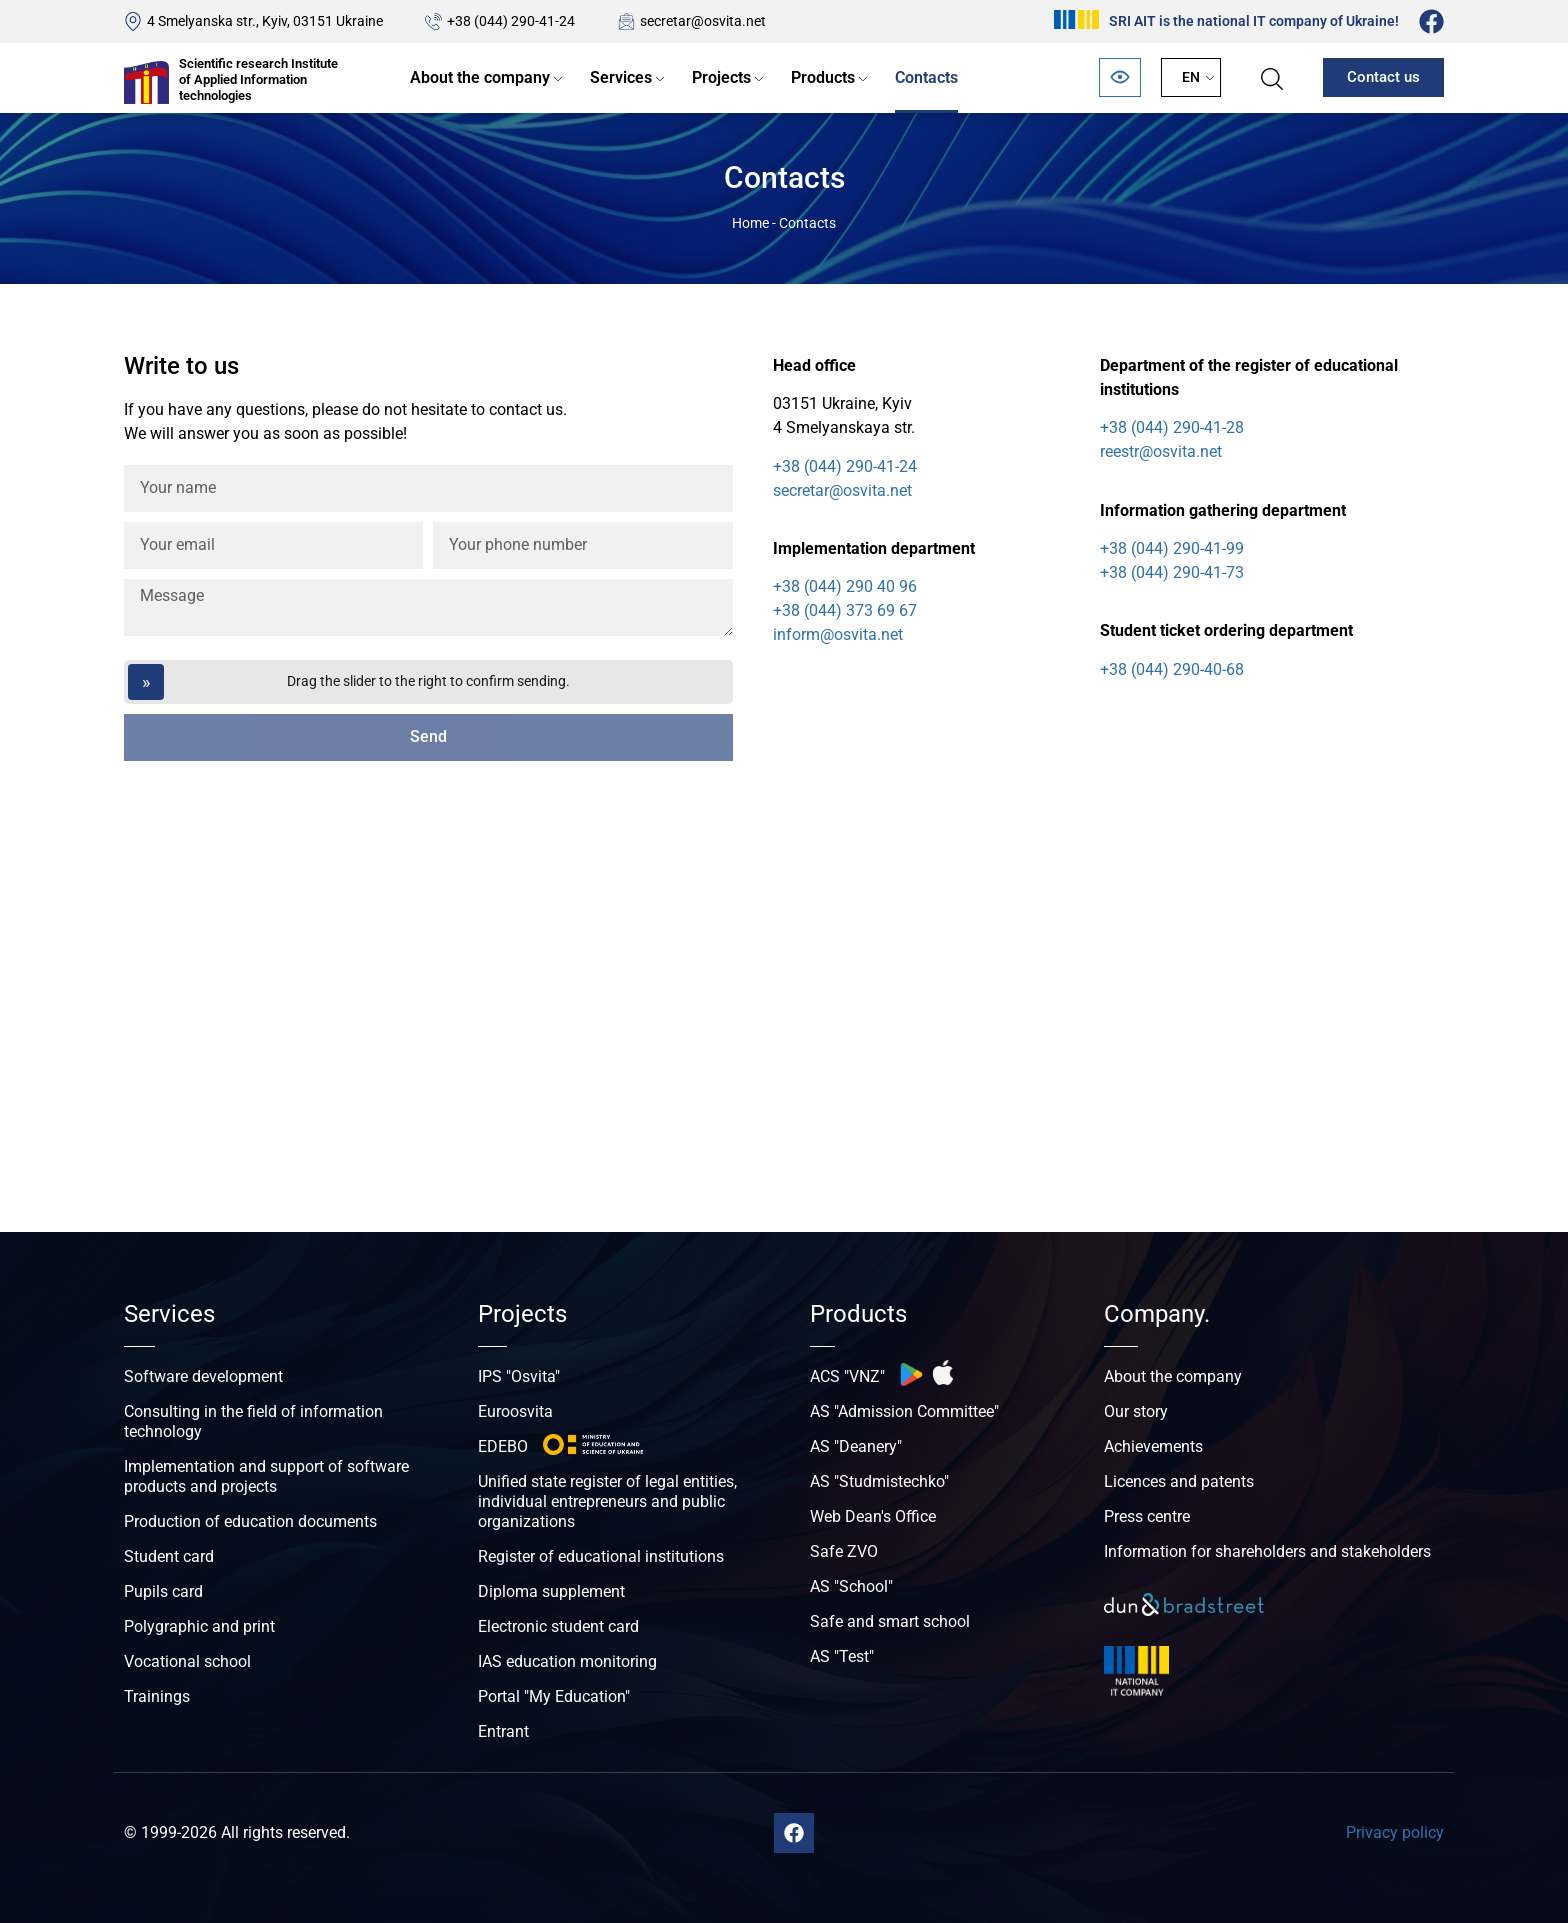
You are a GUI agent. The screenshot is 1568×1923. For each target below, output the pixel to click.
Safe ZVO (844, 1551)
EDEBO (503, 1446)
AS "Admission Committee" (904, 1411)
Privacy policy (1395, 1832)
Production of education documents (250, 1521)
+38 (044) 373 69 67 (845, 610)
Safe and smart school (890, 1621)
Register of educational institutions (601, 1556)
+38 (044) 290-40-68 (1172, 669)
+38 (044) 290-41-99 (1172, 548)
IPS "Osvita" (519, 1376)
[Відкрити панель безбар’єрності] (1120, 77)
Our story (1136, 1411)
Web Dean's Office (873, 1516)
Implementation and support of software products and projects (266, 1476)
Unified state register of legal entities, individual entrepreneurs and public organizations (607, 1501)
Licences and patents (1179, 1481)
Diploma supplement (551, 1591)
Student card (169, 1556)
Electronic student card (558, 1626)
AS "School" (851, 1586)
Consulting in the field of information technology (253, 1421)
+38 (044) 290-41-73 (1172, 572)
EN (1191, 77)
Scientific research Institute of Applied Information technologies (258, 79)
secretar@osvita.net (703, 21)
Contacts (926, 77)
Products (823, 77)
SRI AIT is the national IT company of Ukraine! (1254, 21)
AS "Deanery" (856, 1446)
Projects (721, 77)
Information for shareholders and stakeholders (1267, 1551)
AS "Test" (842, 1656)
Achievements (1153, 1446)
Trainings (157, 1696)
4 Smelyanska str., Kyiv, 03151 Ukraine (265, 21)
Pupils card (163, 1591)
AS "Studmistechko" (879, 1481)
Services (621, 77)
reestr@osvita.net (1161, 451)
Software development (203, 1376)
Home (750, 223)
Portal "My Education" (554, 1696)
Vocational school (187, 1661)
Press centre (1147, 1516)
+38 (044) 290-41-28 (1172, 427)
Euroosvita (515, 1411)
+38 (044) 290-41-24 (511, 21)
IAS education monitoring (567, 1661)
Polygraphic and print (199, 1626)
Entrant (503, 1731)
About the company (480, 77)
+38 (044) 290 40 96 (845, 586)
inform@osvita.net (838, 634)
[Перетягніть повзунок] (428, 682)
